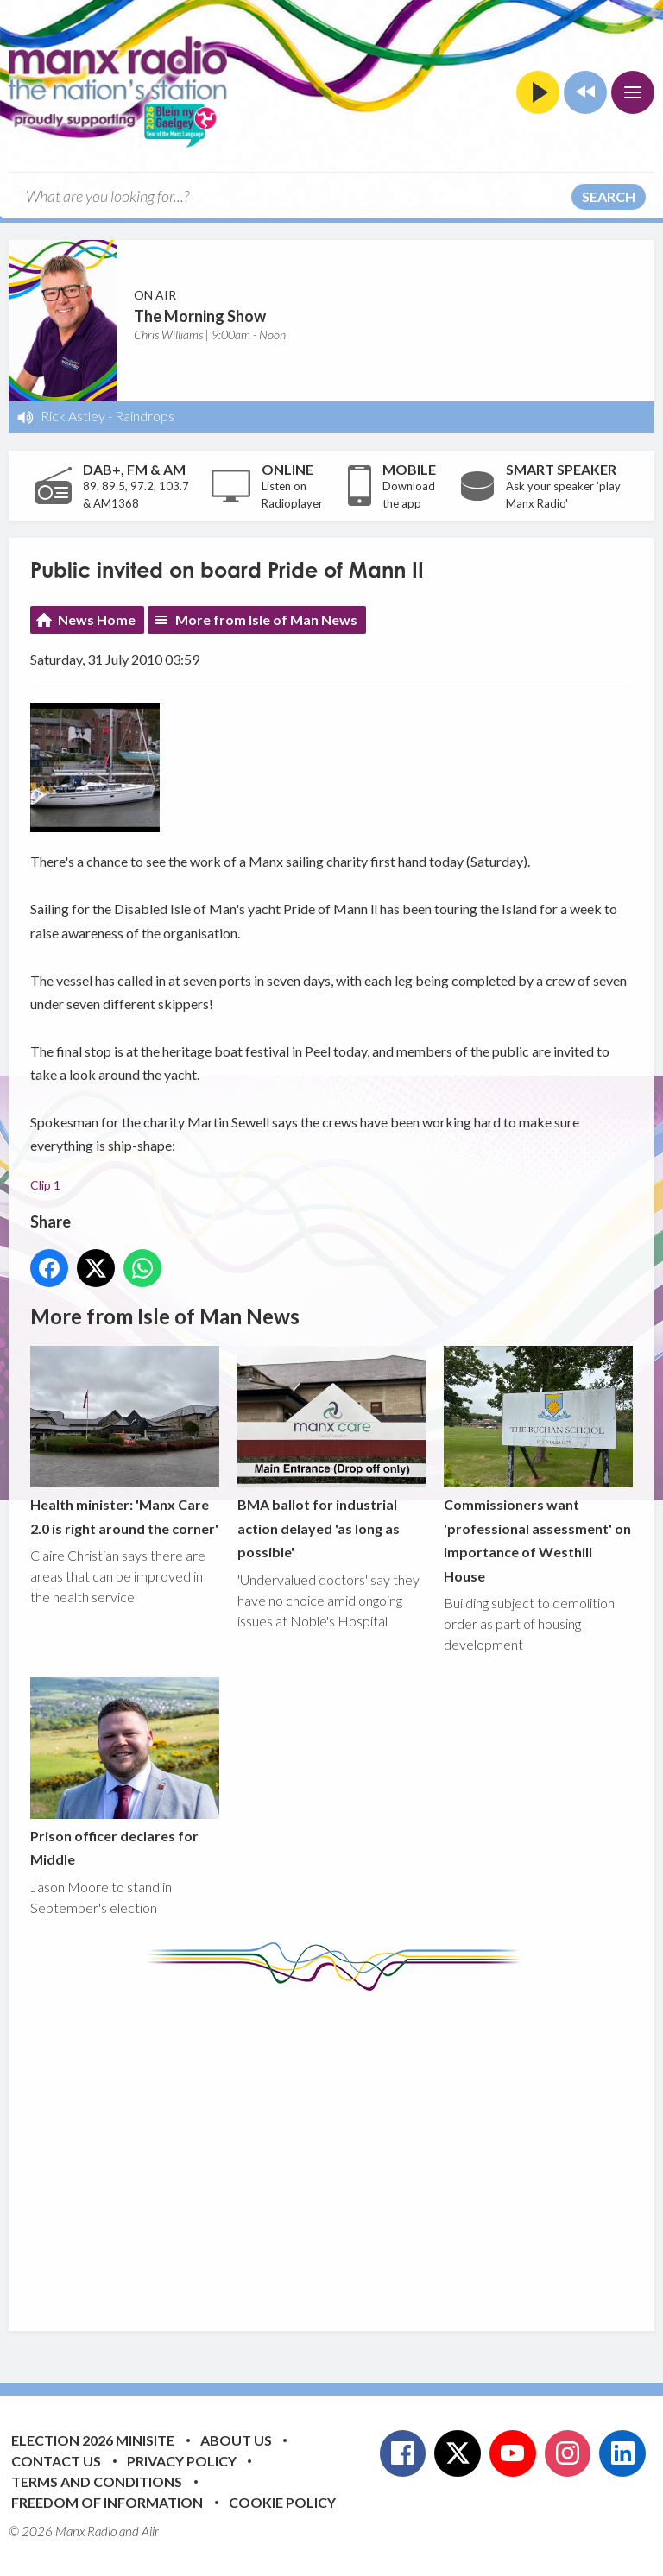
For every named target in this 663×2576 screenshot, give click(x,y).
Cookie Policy (282, 2502)
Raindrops (144, 415)
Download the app (408, 494)
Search (608, 196)
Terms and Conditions (96, 2481)
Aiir (150, 2531)
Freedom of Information (107, 2502)
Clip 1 (45, 1185)
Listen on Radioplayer (292, 494)
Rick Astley (73, 415)
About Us (236, 2440)
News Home (97, 619)
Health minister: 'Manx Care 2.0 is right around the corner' (124, 1442)
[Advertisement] (346, 2148)
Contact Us (56, 2461)
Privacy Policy (182, 2461)
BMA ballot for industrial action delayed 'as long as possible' (331, 1454)
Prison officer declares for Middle (124, 1772)
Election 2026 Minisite (92, 2440)
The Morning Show (200, 315)
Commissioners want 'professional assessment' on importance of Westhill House (538, 1465)
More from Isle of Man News (266, 619)
